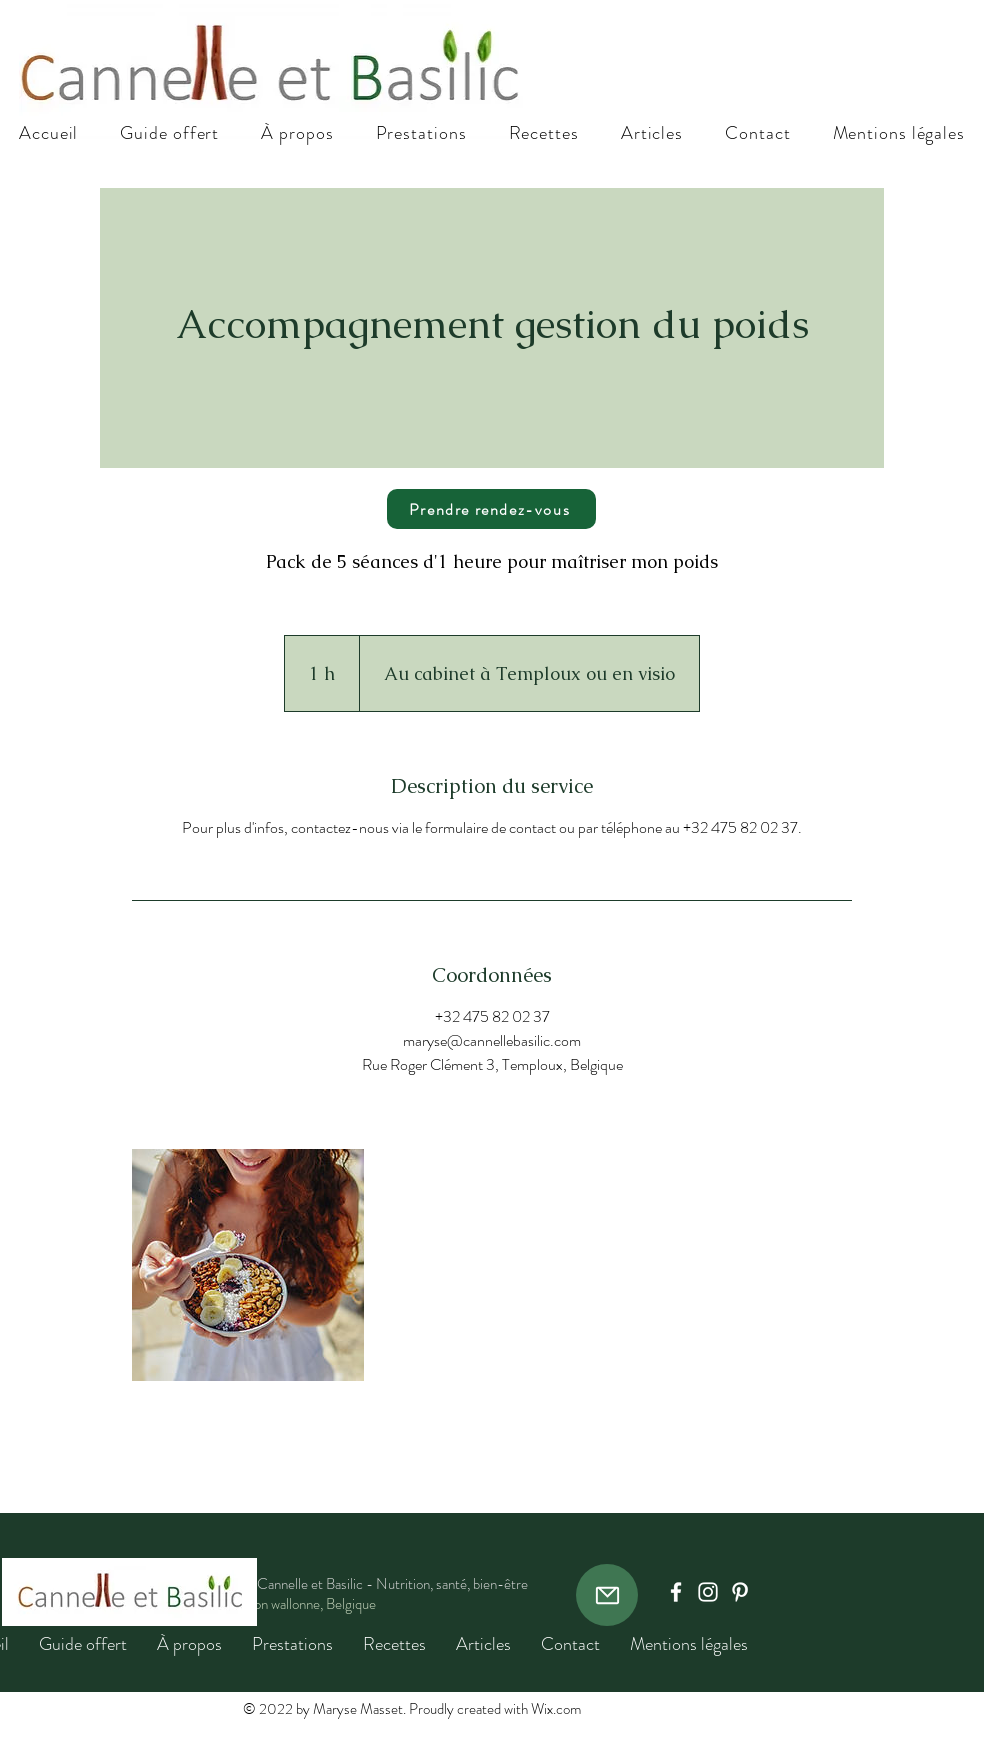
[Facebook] (676, 1592)
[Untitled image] (248, 1265)
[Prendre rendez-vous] (491, 509)
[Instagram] (708, 1592)
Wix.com (556, 1709)
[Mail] (607, 1595)
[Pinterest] (740, 1592)
